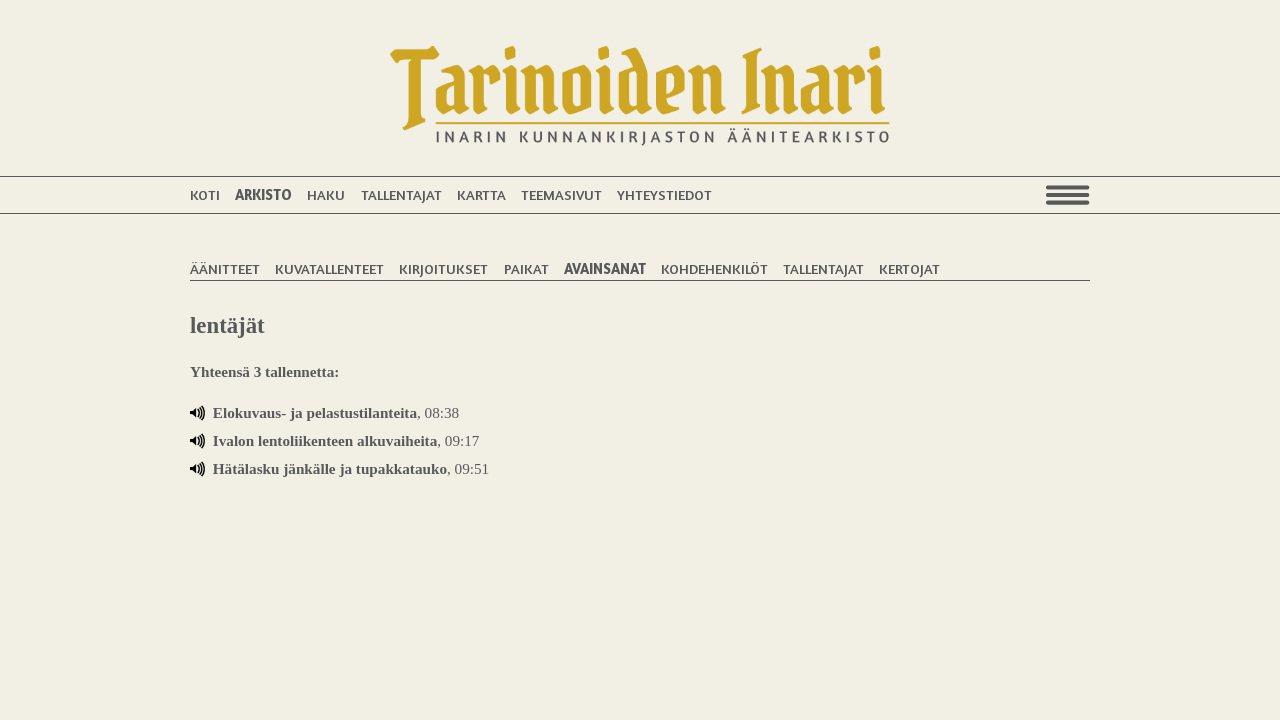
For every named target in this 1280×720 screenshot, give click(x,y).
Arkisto (263, 194)
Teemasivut (561, 194)
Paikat (526, 268)
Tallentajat (401, 194)
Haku (326, 194)
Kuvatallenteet (329, 268)
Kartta (481, 194)
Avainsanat (605, 268)
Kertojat (909, 268)
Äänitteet (225, 268)
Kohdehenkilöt (714, 268)
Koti (205, 194)
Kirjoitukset (443, 268)
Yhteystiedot (664, 194)
